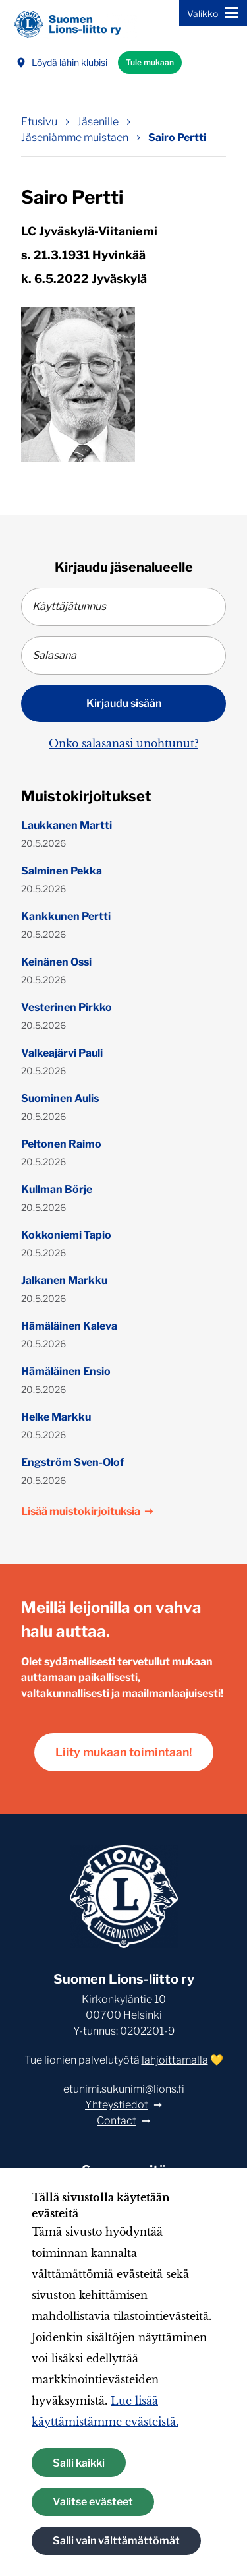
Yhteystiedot (116, 2105)
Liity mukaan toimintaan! (123, 1752)
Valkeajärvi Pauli (62, 1053)
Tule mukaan (150, 62)
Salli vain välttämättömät (116, 2540)
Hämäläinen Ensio (66, 1371)
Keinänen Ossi (56, 962)
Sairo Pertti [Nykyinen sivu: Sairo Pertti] (177, 137)
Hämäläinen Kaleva (69, 1326)
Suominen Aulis (60, 1098)
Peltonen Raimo (61, 1144)
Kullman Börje (56, 1189)
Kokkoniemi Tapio (66, 1235)
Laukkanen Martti (66, 825)
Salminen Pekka (61, 871)
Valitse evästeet (93, 2502)
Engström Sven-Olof (72, 1462)
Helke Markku (56, 1417)
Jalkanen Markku (64, 1280)
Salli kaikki (79, 2463)
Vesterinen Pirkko (66, 1007)
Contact (116, 2120)
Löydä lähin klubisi (61, 62)
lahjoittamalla (175, 2060)
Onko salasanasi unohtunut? (123, 743)
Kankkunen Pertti (66, 916)
